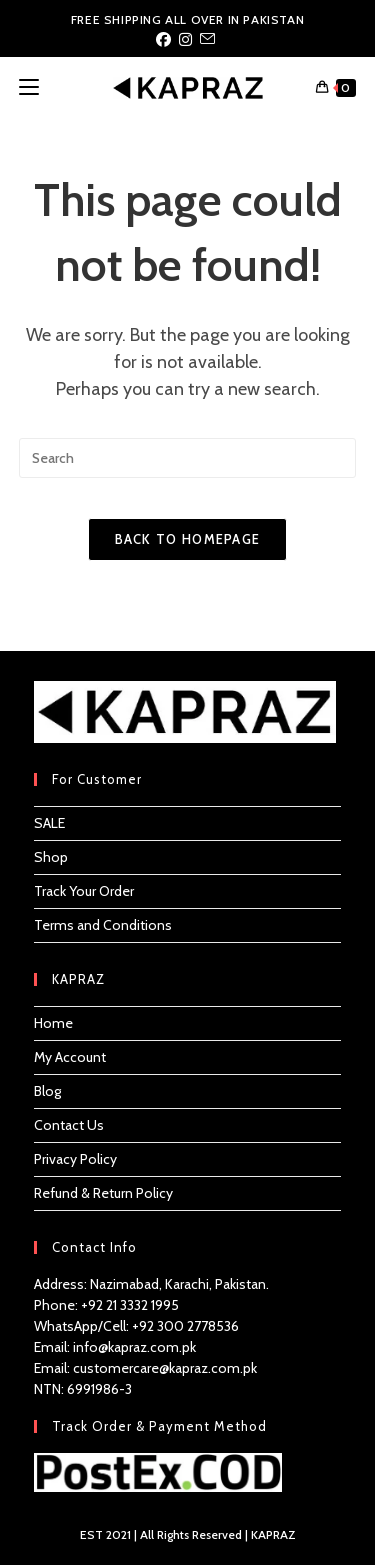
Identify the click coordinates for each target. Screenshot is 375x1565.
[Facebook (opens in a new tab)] (165, 40)
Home (53, 1023)
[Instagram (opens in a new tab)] (185, 40)
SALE (49, 823)
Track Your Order (84, 891)
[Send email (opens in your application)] (207, 40)
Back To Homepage (188, 539)
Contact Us (69, 1125)
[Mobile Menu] (29, 87)
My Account (70, 1057)
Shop (51, 857)
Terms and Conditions (103, 925)
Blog (47, 1091)
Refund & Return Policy (103, 1193)
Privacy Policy (75, 1159)
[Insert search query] (188, 458)
